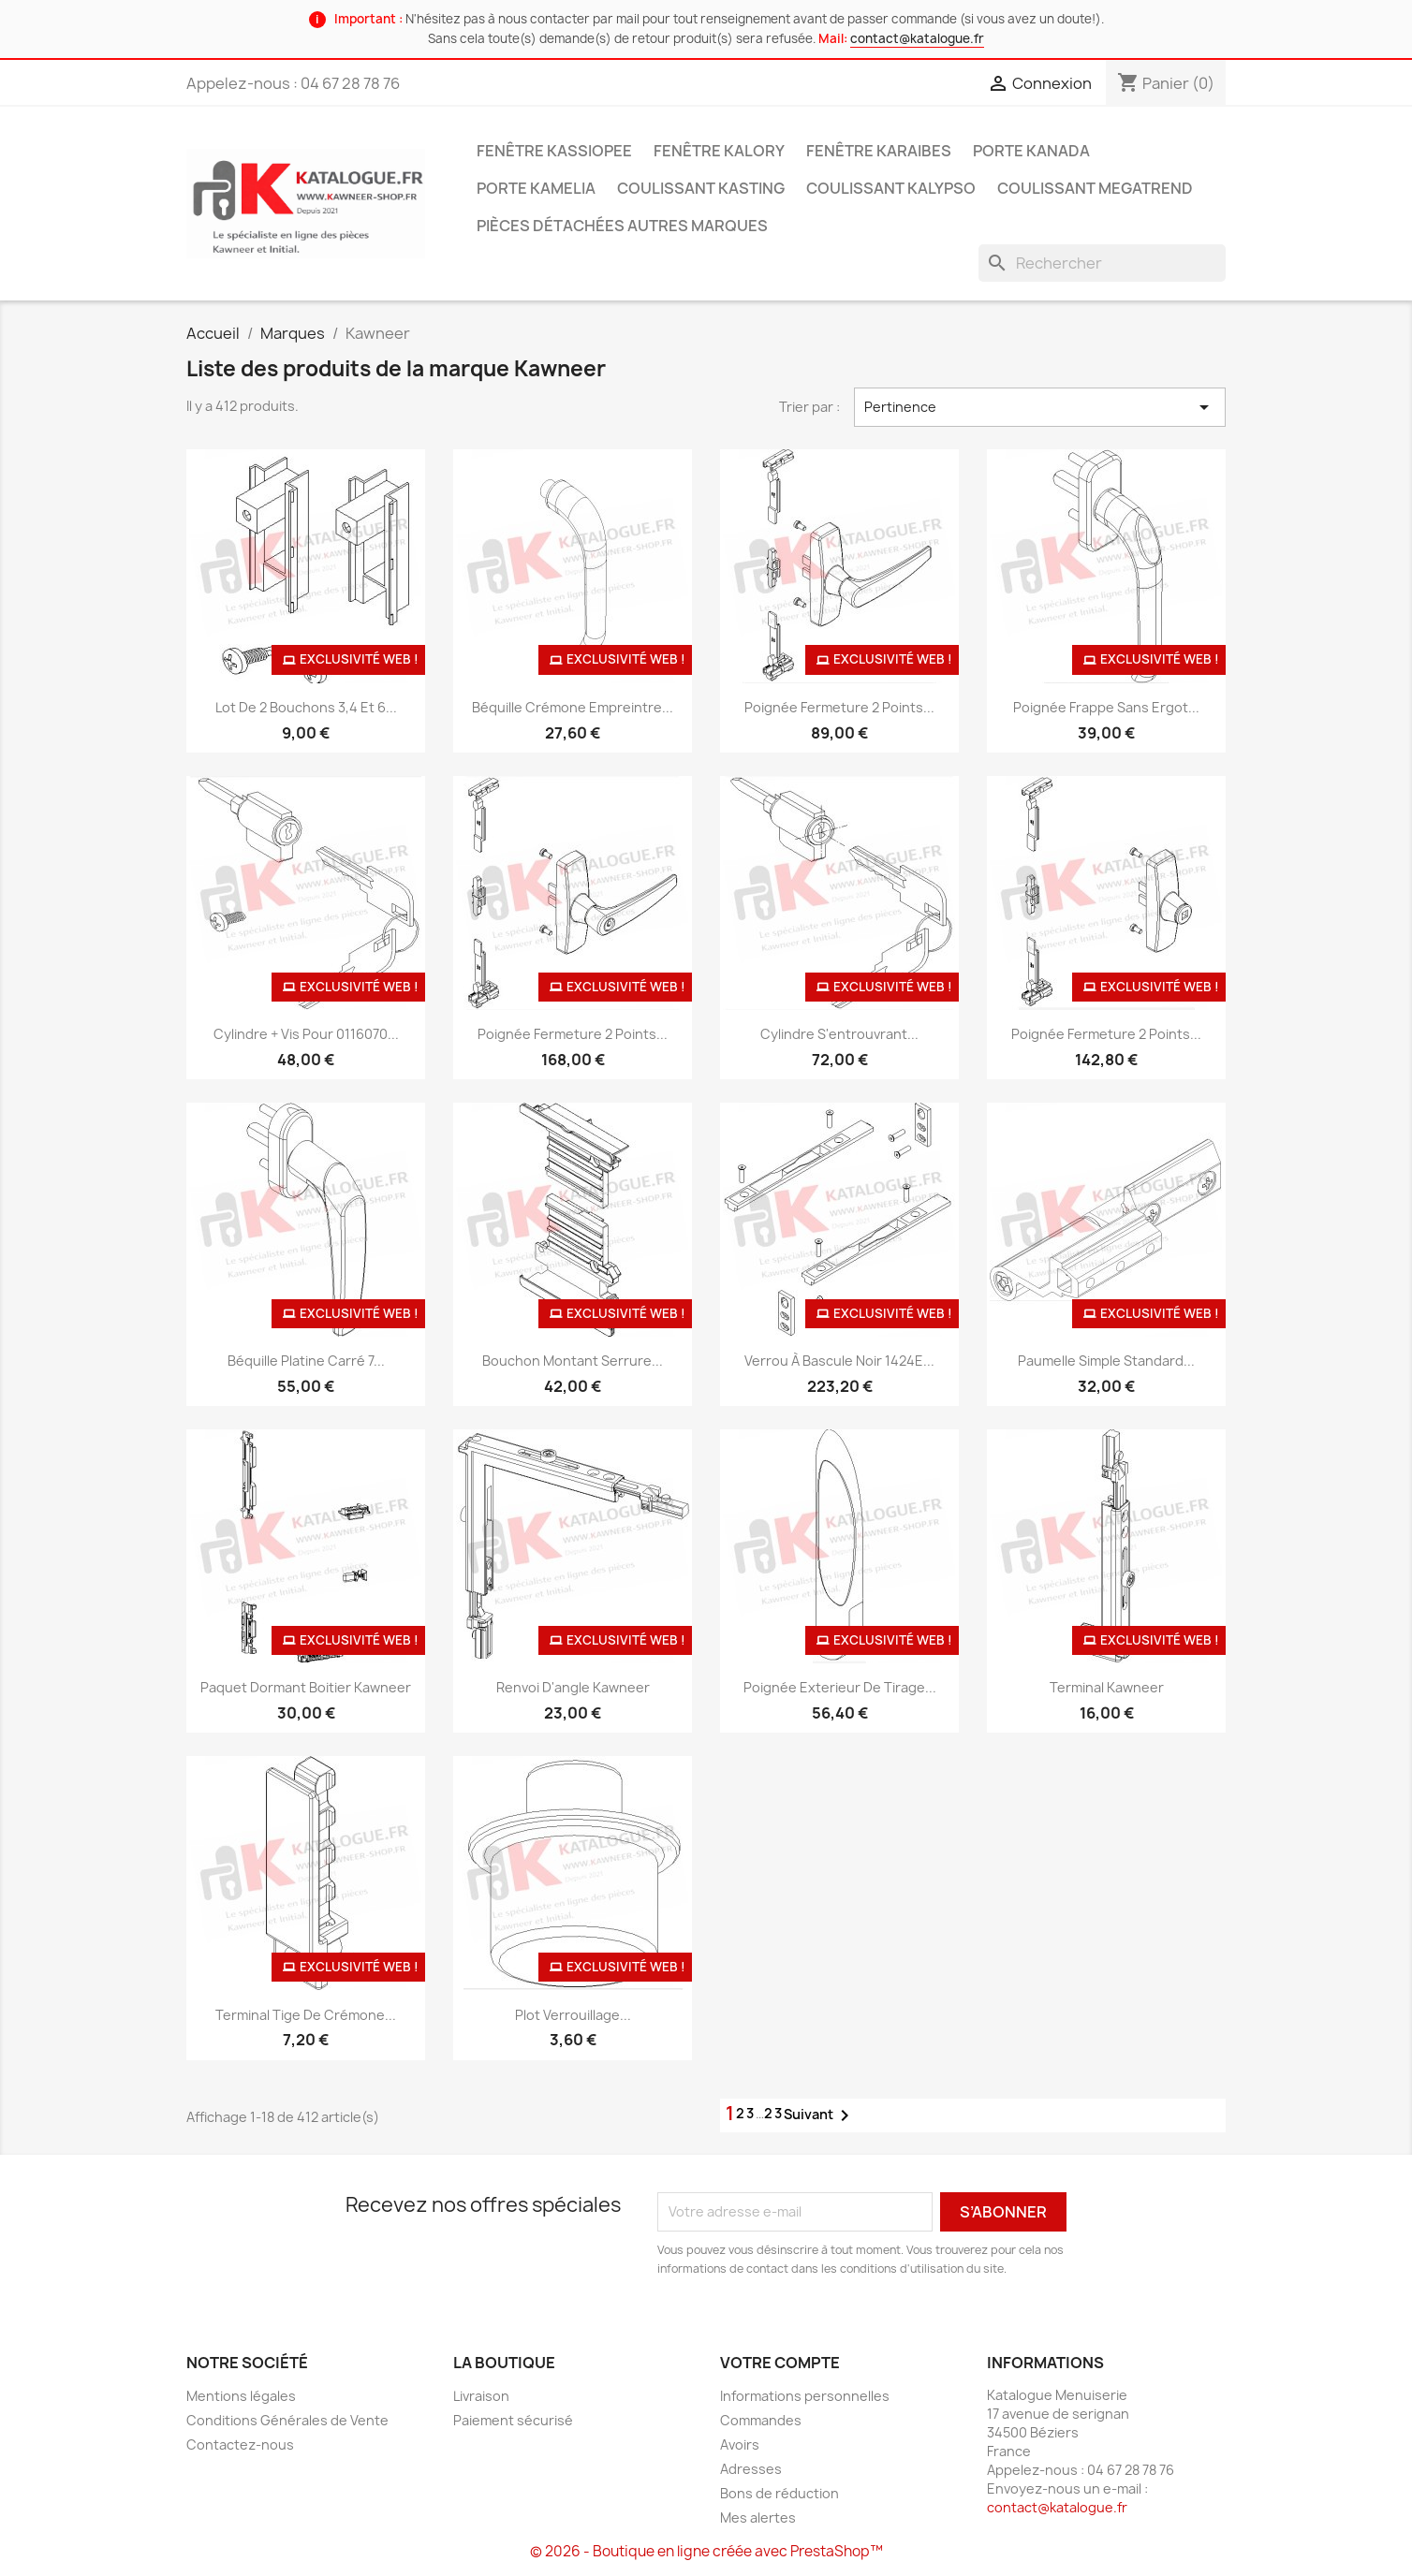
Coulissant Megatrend (1095, 188)
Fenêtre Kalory (719, 150)
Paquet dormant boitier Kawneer (305, 1687)
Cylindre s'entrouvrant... (839, 1034)
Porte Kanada (1031, 150)
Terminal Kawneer (1107, 1687)
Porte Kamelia (536, 188)
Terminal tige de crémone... (305, 2015)
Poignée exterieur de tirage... (839, 1687)
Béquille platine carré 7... (306, 1360)
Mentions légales (241, 2396)
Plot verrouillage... (573, 2015)
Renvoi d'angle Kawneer (573, 1687)
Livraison (481, 2396)
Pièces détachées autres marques (622, 225)
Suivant (820, 2115)
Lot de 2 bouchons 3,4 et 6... (306, 707)
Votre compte (780, 2362)
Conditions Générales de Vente (287, 2420)
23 (774, 2113)
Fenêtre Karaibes (878, 150)
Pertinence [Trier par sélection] (1040, 407)
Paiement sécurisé (513, 2420)
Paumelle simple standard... (1106, 1360)
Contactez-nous (240, 2444)
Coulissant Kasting (701, 188)
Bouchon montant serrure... (572, 1360)
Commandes (761, 2420)
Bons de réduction (779, 2493)
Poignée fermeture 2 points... (839, 707)
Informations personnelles (805, 2396)
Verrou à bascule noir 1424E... (839, 1360)
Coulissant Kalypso (891, 188)
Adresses (751, 2469)
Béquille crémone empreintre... (572, 707)
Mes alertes (758, 2517)
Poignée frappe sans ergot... (1106, 707)
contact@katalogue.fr (917, 38)
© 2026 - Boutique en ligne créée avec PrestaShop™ (706, 2551)
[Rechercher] (1102, 263)
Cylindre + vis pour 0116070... (306, 1034)
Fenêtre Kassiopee (554, 150)
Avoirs (739, 2444)
